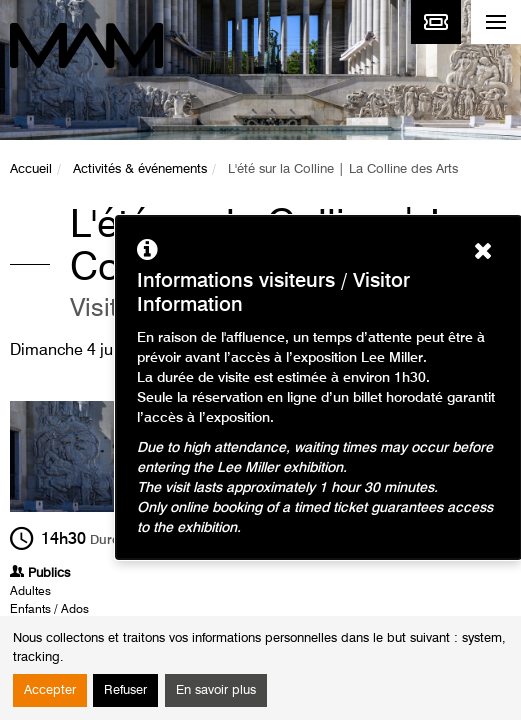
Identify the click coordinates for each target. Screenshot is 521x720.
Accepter (50, 690)
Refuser (125, 690)
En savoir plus (216, 690)
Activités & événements (140, 169)
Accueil (31, 169)
